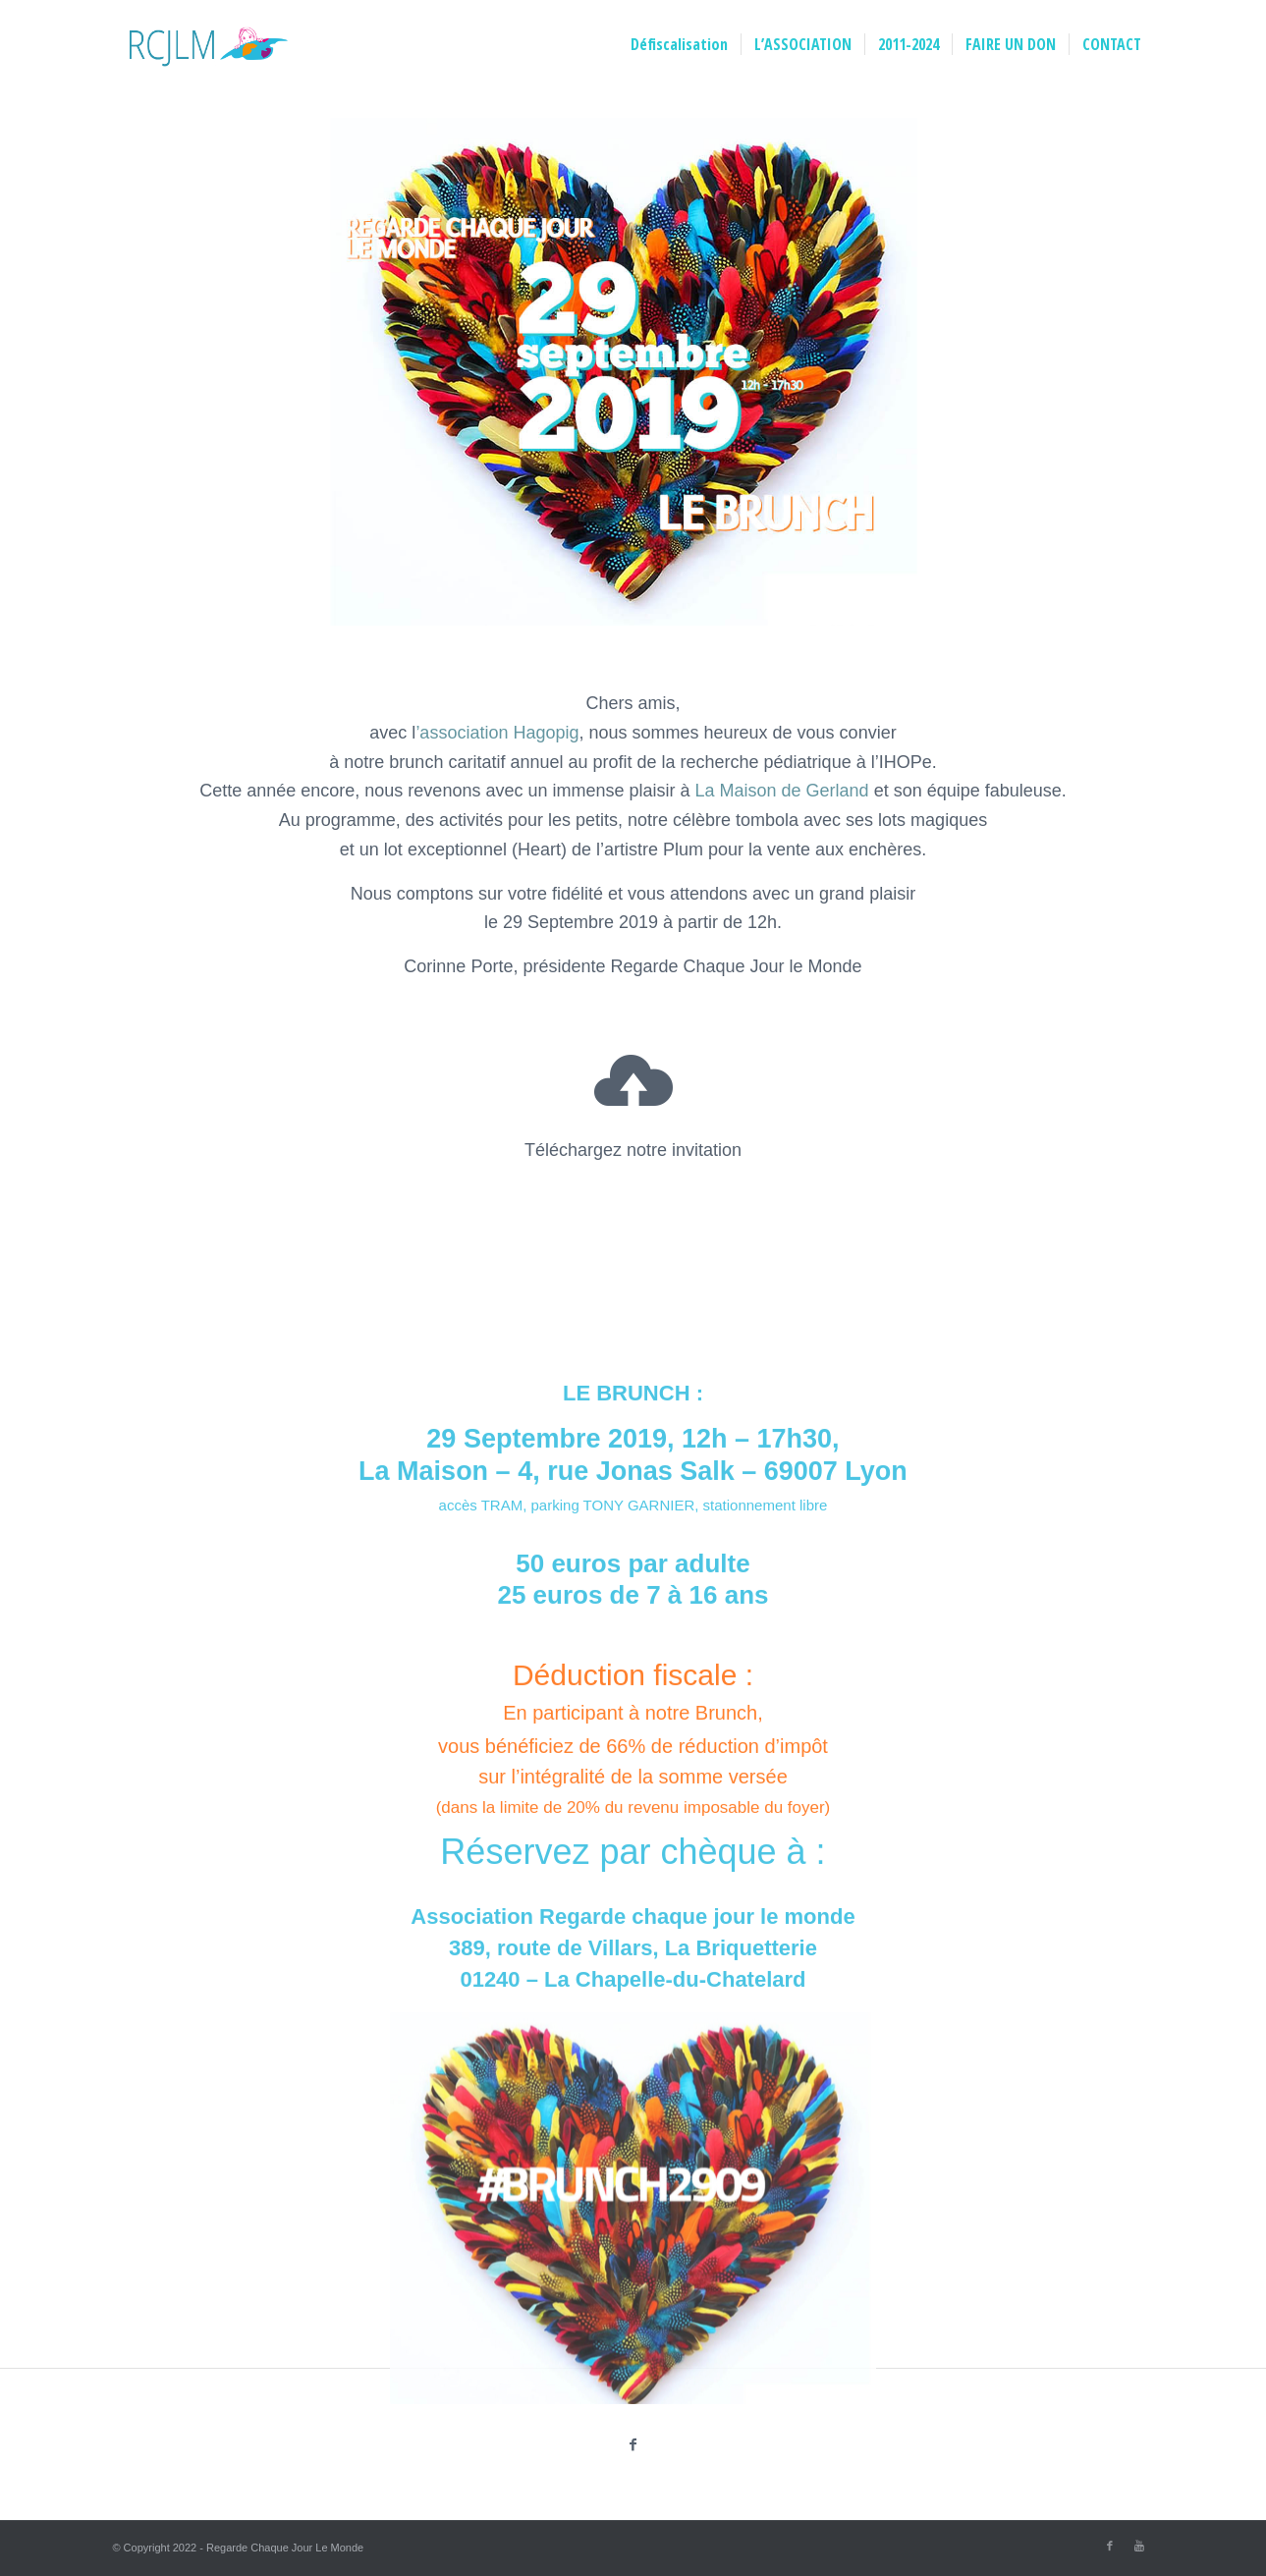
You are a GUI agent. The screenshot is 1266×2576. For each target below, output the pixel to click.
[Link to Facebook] (1110, 2545)
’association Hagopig (496, 732)
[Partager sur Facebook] (633, 2445)
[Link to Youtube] (1139, 2545)
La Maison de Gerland (782, 790)
